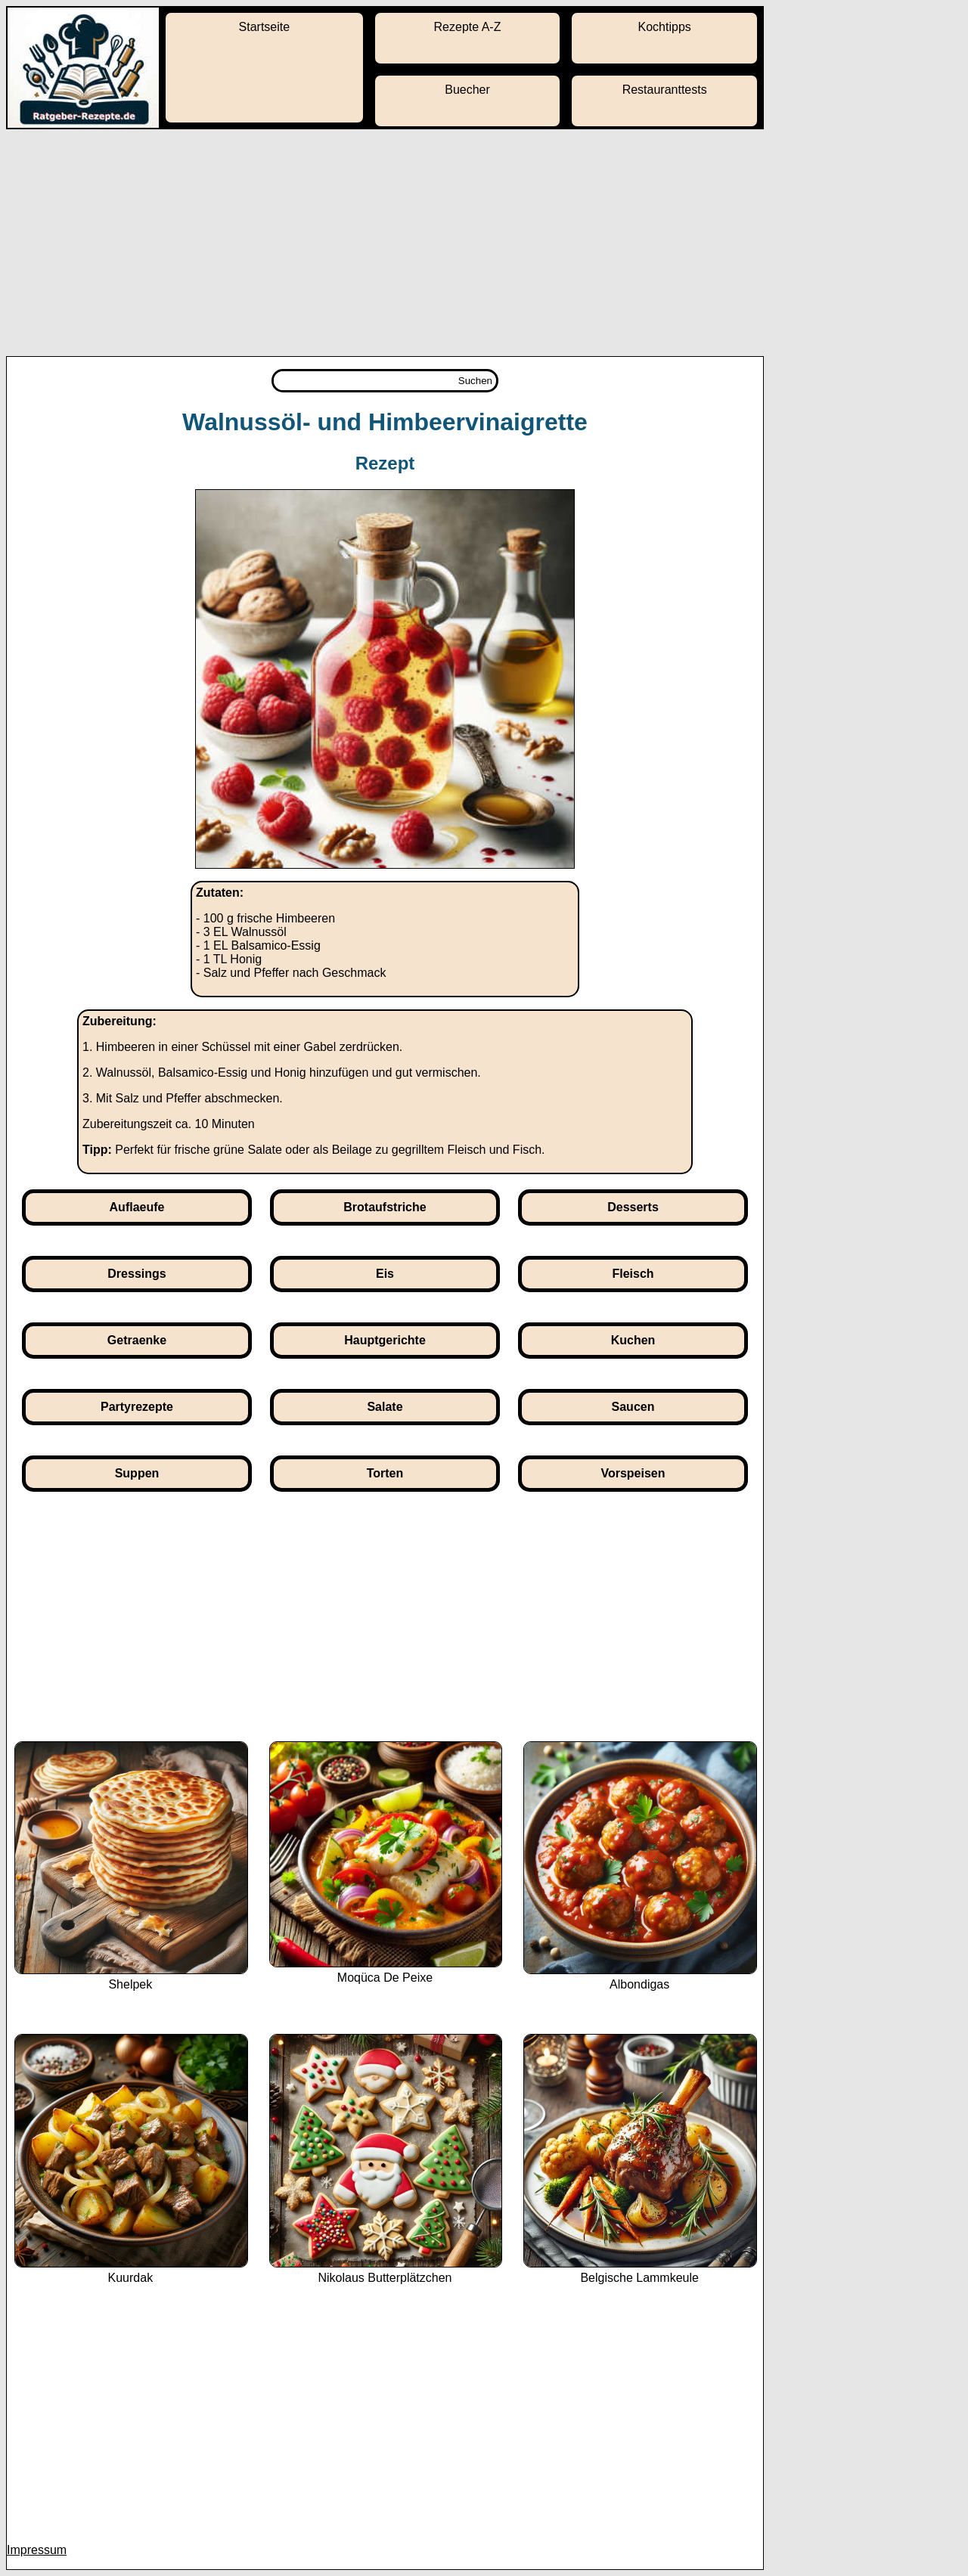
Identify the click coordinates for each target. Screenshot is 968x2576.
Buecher (467, 89)
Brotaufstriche (384, 1207)
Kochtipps (664, 26)
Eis (385, 1273)
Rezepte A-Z (467, 26)
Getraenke (136, 1340)
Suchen (475, 380)
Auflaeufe (137, 1207)
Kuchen (633, 1340)
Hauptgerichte (385, 1340)
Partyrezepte (137, 1406)
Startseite (264, 26)
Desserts (633, 1207)
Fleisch (632, 1273)
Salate (384, 1406)
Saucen (633, 1406)
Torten (385, 1473)
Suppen (137, 1473)
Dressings (136, 1273)
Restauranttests (664, 89)
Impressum (37, 2549)
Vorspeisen (632, 1473)
